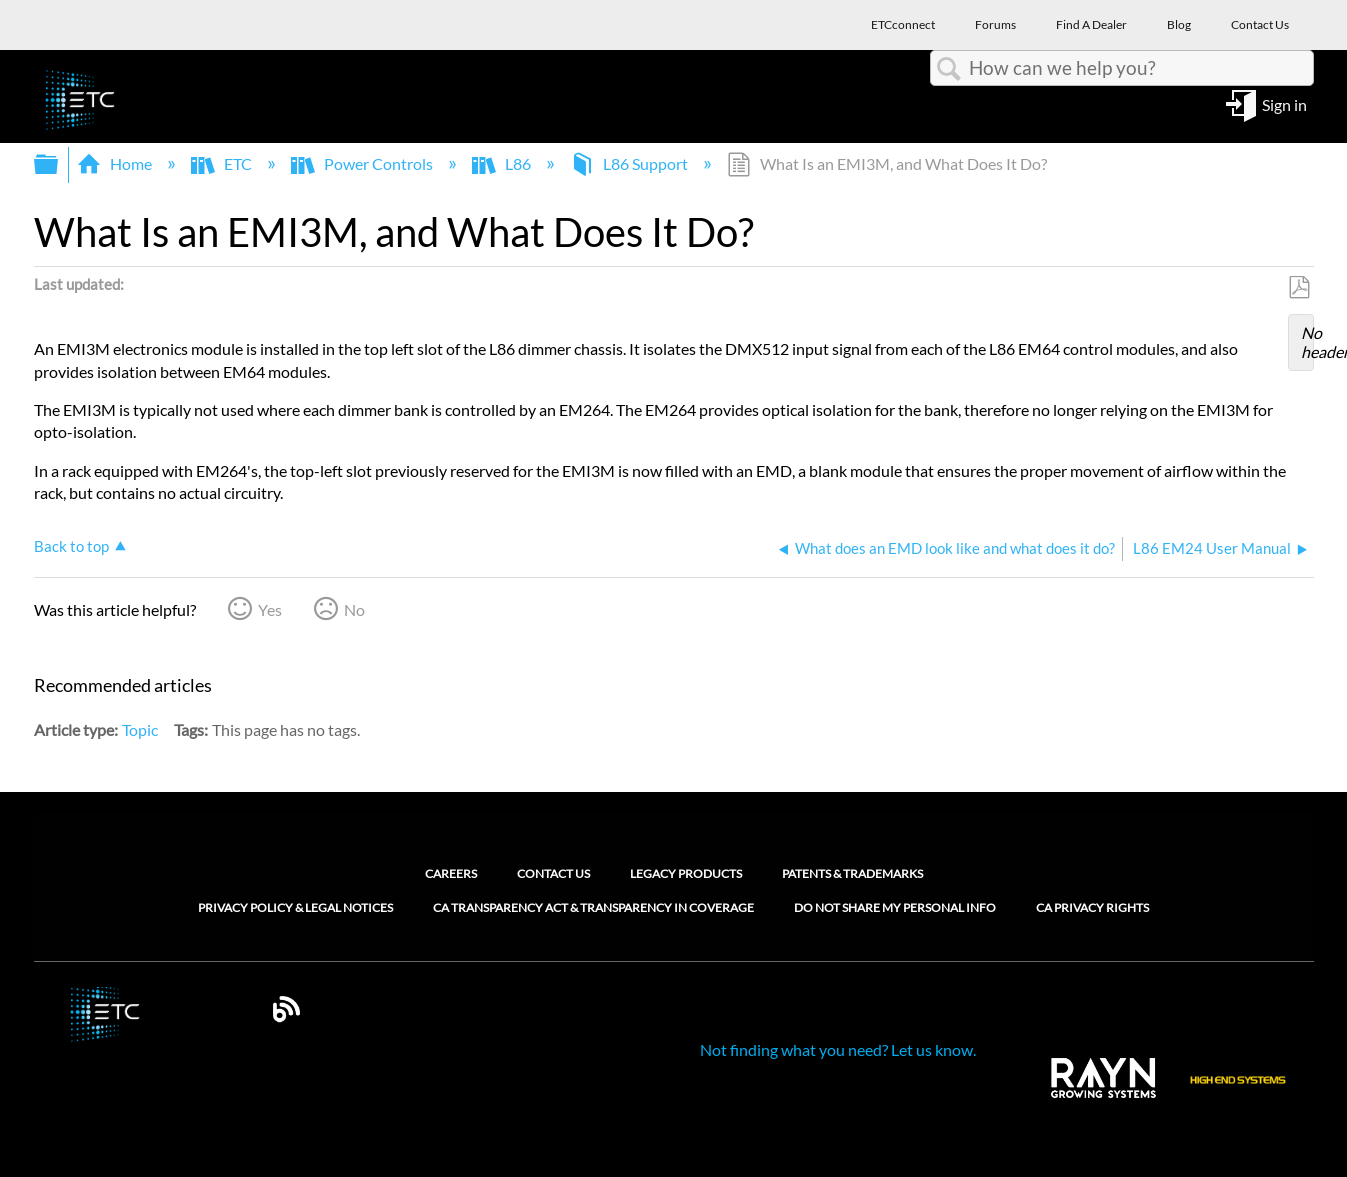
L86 (503, 163)
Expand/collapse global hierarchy (59, 164)
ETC (223, 163)
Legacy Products (686, 873)
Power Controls (363, 163)
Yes (270, 609)
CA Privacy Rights (1092, 908)
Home (116, 163)
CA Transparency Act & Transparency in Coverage (593, 908)
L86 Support (630, 163)
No (354, 609)
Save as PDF (1298, 288)
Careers (451, 873)
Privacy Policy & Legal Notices (295, 908)
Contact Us (553, 873)
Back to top (71, 546)
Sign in (1284, 103)
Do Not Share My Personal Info (895, 908)
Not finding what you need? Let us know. (838, 1049)
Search (950, 69)
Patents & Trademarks (852, 873)
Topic (140, 729)
